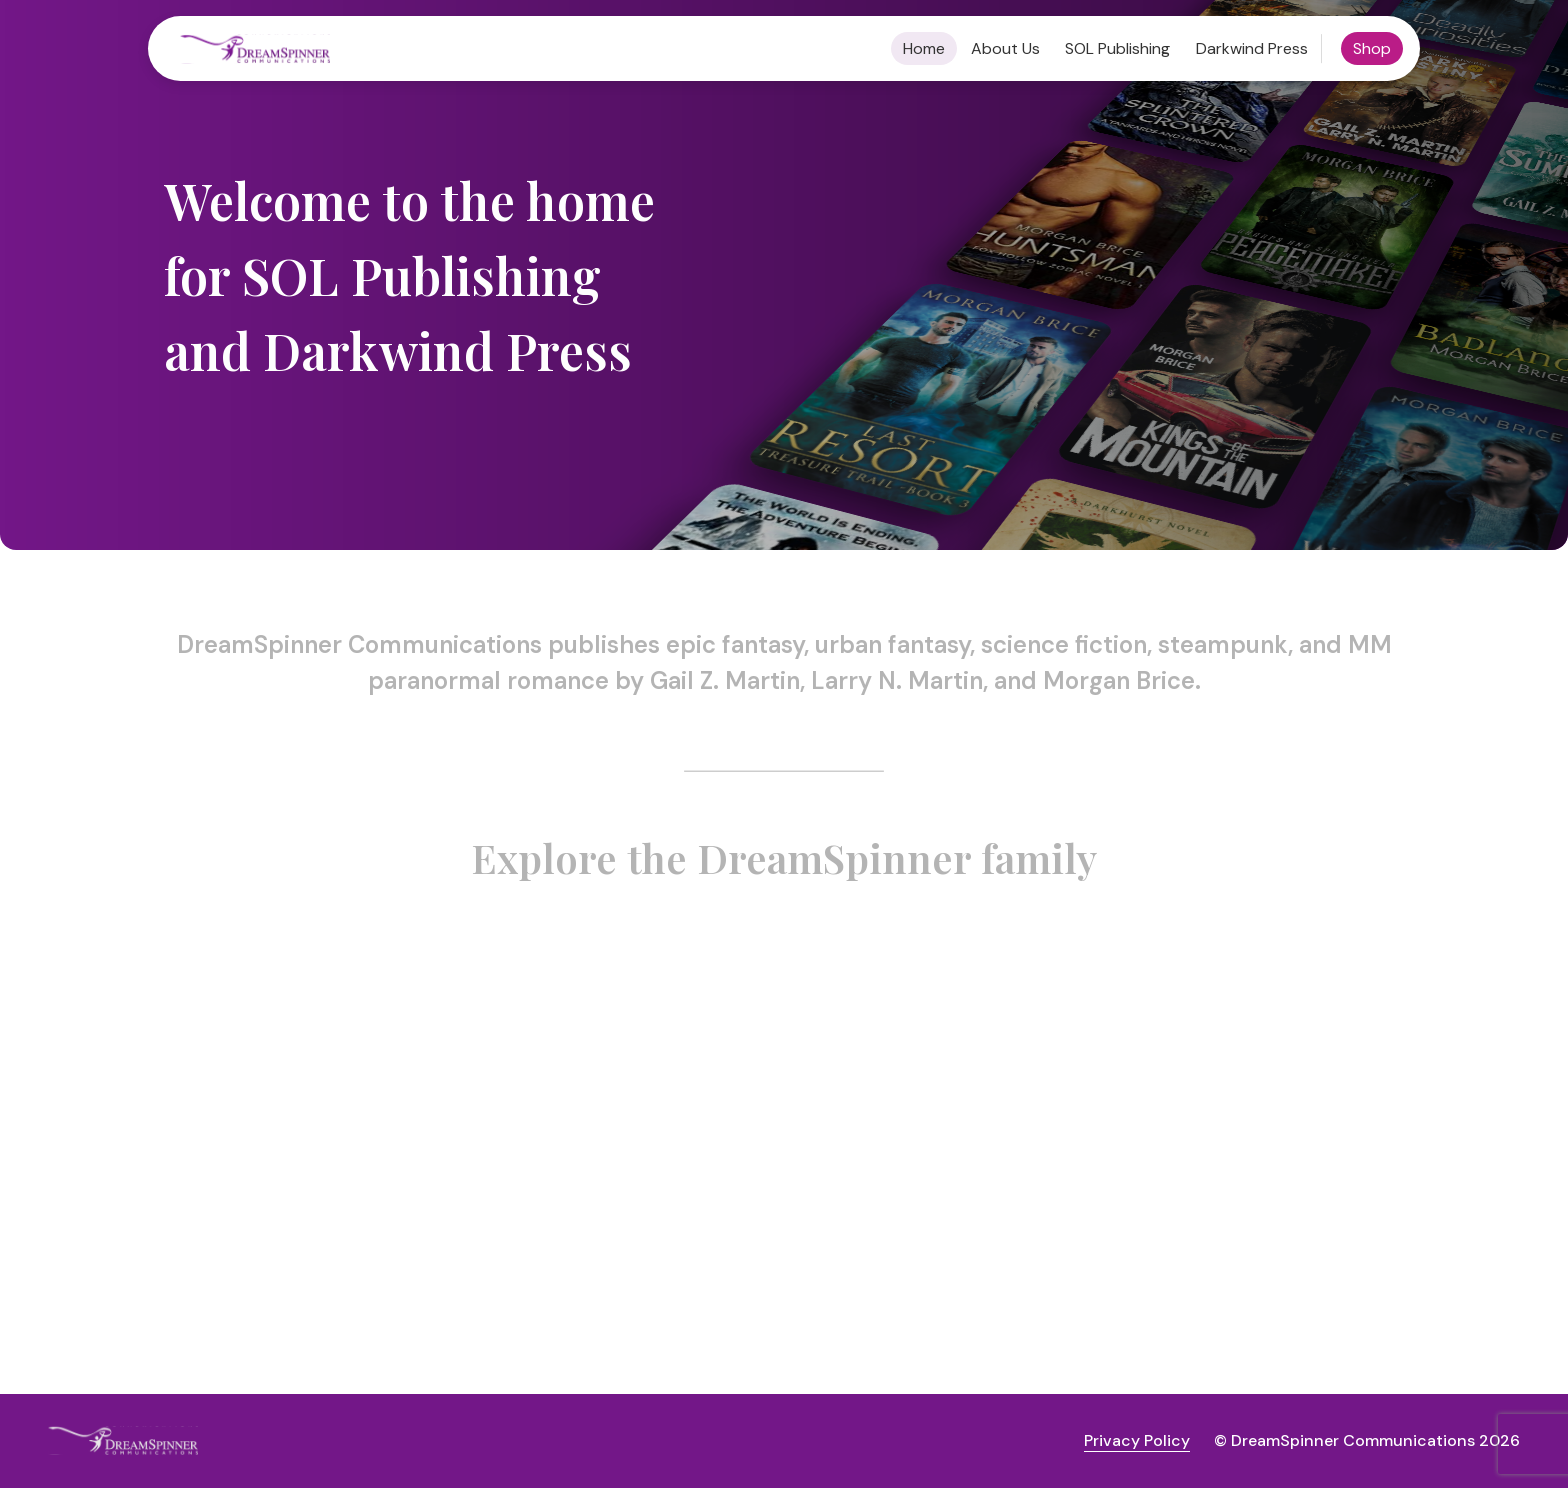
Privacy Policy (1137, 1440)
